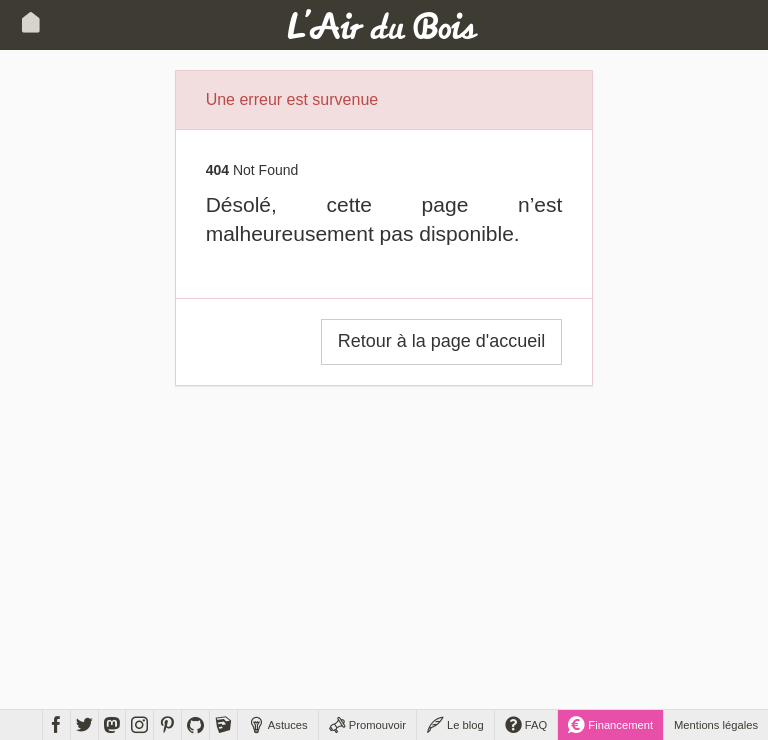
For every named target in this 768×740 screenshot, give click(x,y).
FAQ (526, 724)
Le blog (455, 724)
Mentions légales (716, 725)
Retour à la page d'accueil (442, 341)
